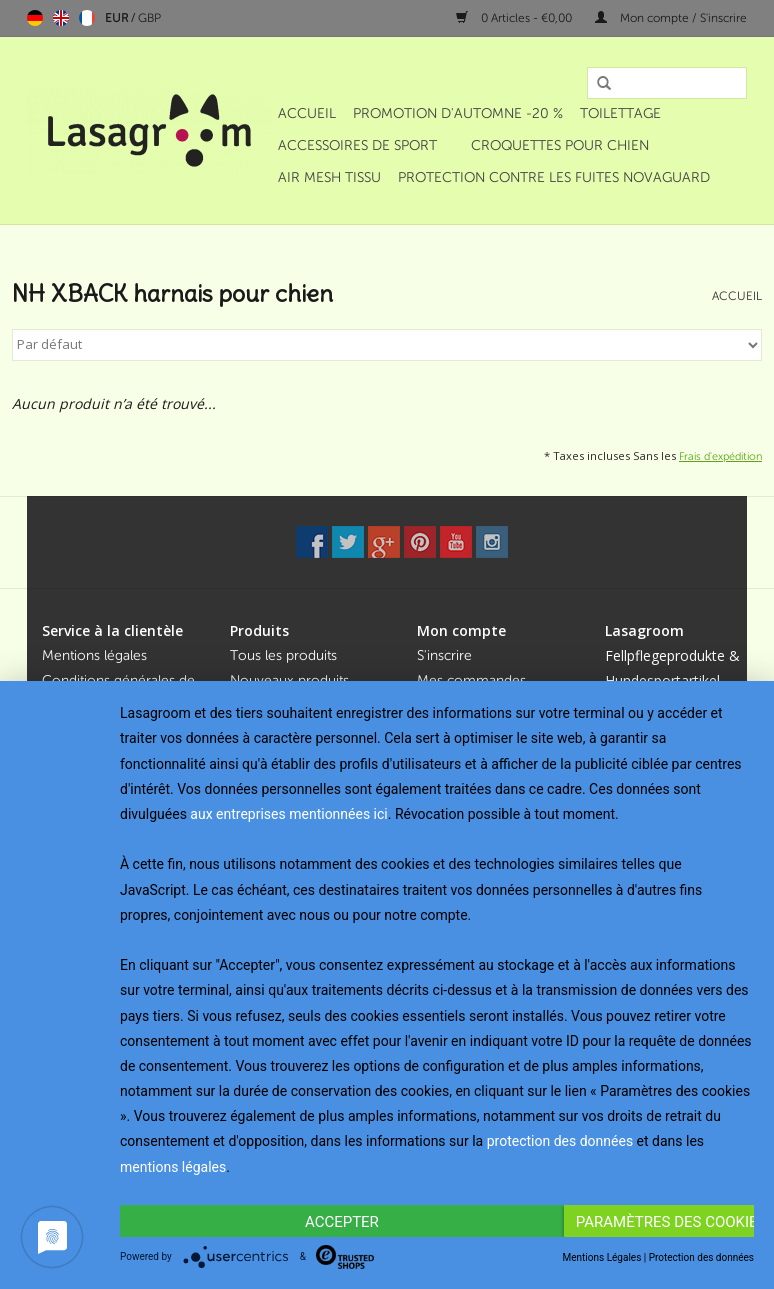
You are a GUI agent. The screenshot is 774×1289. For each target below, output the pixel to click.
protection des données (560, 1141)
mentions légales (173, 1167)
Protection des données (701, 1257)
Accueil (307, 113)
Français (87, 18)
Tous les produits (283, 655)
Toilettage (620, 113)
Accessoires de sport (357, 145)
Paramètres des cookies (665, 1222)
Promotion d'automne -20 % (458, 113)
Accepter (342, 1222)
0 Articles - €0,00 (515, 18)
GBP (149, 18)
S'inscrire (444, 655)
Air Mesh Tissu (329, 177)
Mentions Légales (602, 1257)
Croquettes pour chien (560, 145)
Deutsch (35, 18)
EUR (118, 18)
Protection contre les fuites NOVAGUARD (554, 177)
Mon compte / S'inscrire (671, 18)
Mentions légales (94, 655)
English (61, 18)
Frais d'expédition (720, 456)
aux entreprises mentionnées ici (288, 814)
